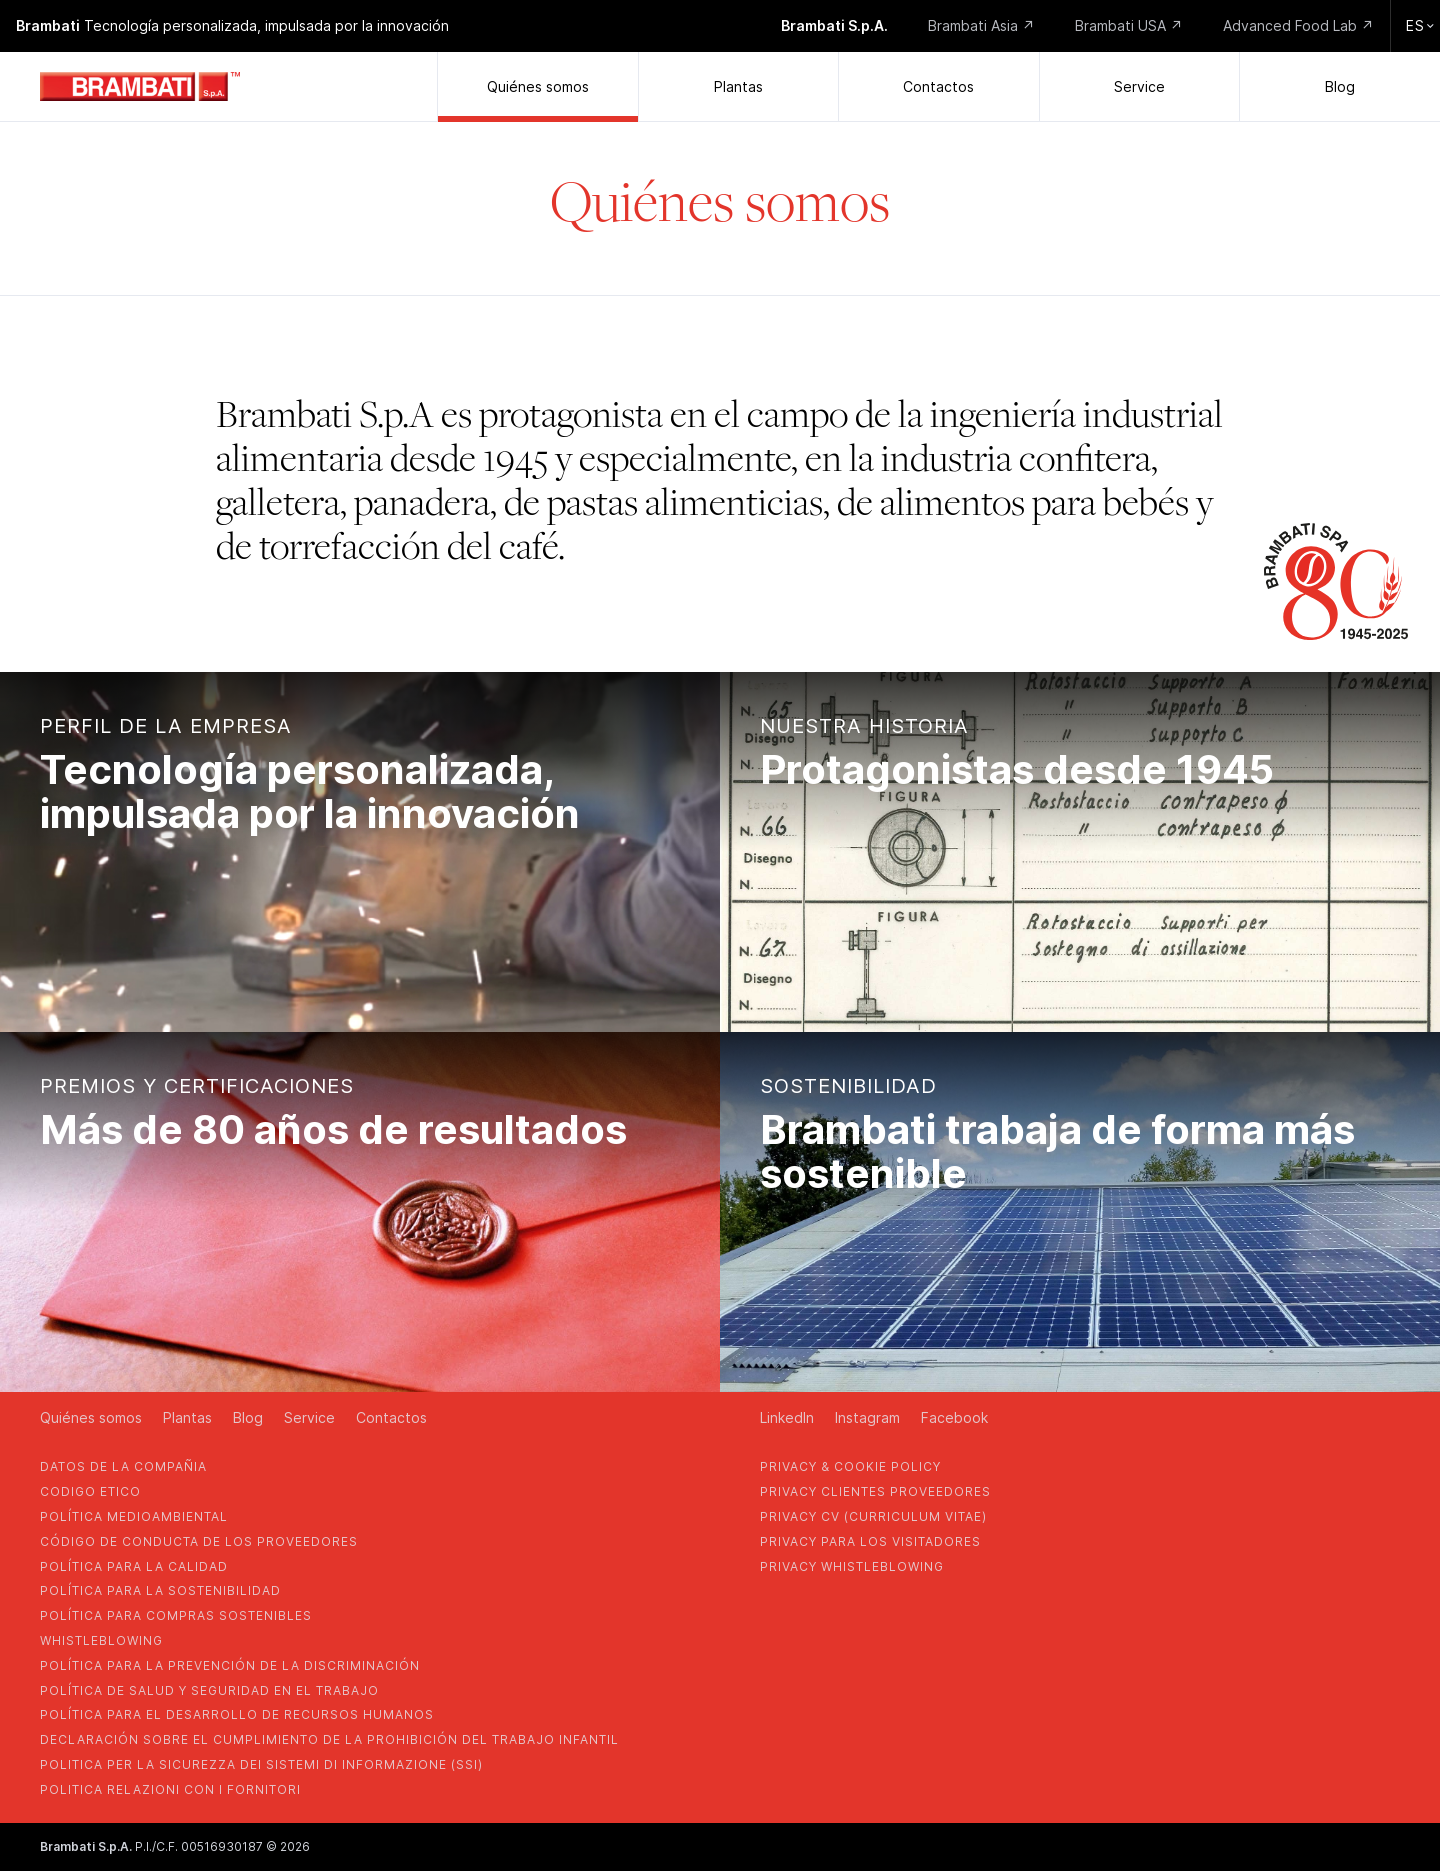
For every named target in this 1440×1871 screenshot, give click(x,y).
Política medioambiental (134, 1516)
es (1420, 25)
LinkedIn (787, 1417)
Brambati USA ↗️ (1129, 25)
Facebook (954, 1417)
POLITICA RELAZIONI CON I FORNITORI (170, 1789)
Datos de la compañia (123, 1466)
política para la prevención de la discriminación (230, 1665)
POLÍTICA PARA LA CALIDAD (134, 1566)
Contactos (938, 86)
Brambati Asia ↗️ (981, 25)
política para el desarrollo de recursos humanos (237, 1714)
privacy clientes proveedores (875, 1491)
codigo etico (90, 1491)
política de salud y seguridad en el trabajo (209, 1690)
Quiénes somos (538, 86)
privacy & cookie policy (850, 1466)
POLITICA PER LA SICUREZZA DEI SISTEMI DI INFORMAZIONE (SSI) (261, 1764)
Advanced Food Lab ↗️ (1298, 25)
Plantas (738, 86)
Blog (1340, 86)
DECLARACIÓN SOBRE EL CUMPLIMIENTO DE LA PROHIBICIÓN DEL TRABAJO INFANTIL (329, 1739)
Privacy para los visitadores (870, 1541)
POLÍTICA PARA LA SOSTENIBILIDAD (160, 1590)
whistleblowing (101, 1640)
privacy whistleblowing (852, 1566)
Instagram (867, 1417)
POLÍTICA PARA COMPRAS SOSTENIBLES (176, 1615)
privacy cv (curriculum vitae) (873, 1516)
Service (1139, 86)
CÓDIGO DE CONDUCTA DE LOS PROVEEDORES (199, 1541)
